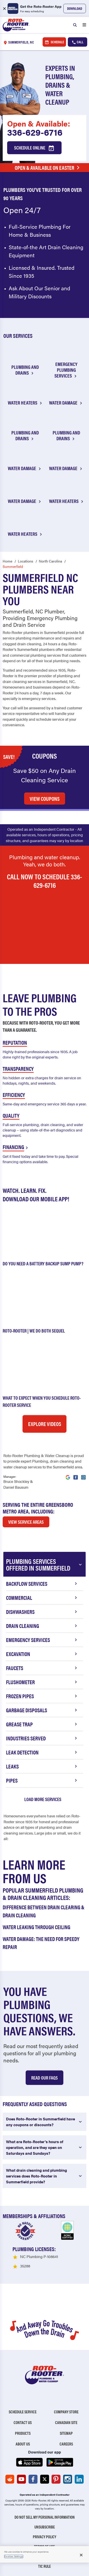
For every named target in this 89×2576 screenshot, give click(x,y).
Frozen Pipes (42, 1696)
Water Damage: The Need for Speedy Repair (41, 1943)
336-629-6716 (34, 132)
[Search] (75, 25)
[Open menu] (84, 25)
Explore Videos (44, 1424)
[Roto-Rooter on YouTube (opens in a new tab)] (21, 2479)
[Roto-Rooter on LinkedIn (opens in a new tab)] (79, 2479)
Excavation (42, 1654)
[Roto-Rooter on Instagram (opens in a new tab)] (67, 2479)
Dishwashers (42, 1611)
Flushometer (42, 1682)
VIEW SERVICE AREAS (26, 1522)
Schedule (54, 42)
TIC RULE (44, 2566)
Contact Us (23, 2422)
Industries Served (42, 1738)
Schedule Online (34, 148)
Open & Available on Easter (48, 167)
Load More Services (42, 1799)
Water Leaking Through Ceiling (36, 1927)
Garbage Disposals (42, 1710)
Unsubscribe (44, 2527)
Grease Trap (42, 1724)
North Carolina (50, 561)
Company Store (66, 2411)
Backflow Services (42, 1583)
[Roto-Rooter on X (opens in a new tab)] (44, 2479)
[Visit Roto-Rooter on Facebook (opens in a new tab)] (75, 1475)
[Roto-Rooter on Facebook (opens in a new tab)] (33, 2479)
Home (7, 561)
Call (77, 42)
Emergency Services (42, 1640)
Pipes (42, 1780)
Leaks (42, 1766)
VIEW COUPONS (45, 798)
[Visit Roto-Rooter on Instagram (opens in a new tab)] (83, 1475)
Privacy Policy (44, 2536)
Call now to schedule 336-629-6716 (44, 880)
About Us (23, 2444)
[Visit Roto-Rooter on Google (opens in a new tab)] (68, 1475)
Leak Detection (42, 1752)
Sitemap (66, 2433)
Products (23, 2433)
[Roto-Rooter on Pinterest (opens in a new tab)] (56, 2479)
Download (74, 8)
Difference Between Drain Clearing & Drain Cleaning (43, 1911)
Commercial (42, 1597)
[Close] (81, 2555)
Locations (25, 561)
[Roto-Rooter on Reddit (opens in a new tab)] (9, 2479)
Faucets (42, 1668)
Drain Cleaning (42, 1625)
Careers (66, 2444)
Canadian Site (66, 2422)
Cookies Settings (13, 2556)
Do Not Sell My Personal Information (44, 2517)
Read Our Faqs (44, 2077)
